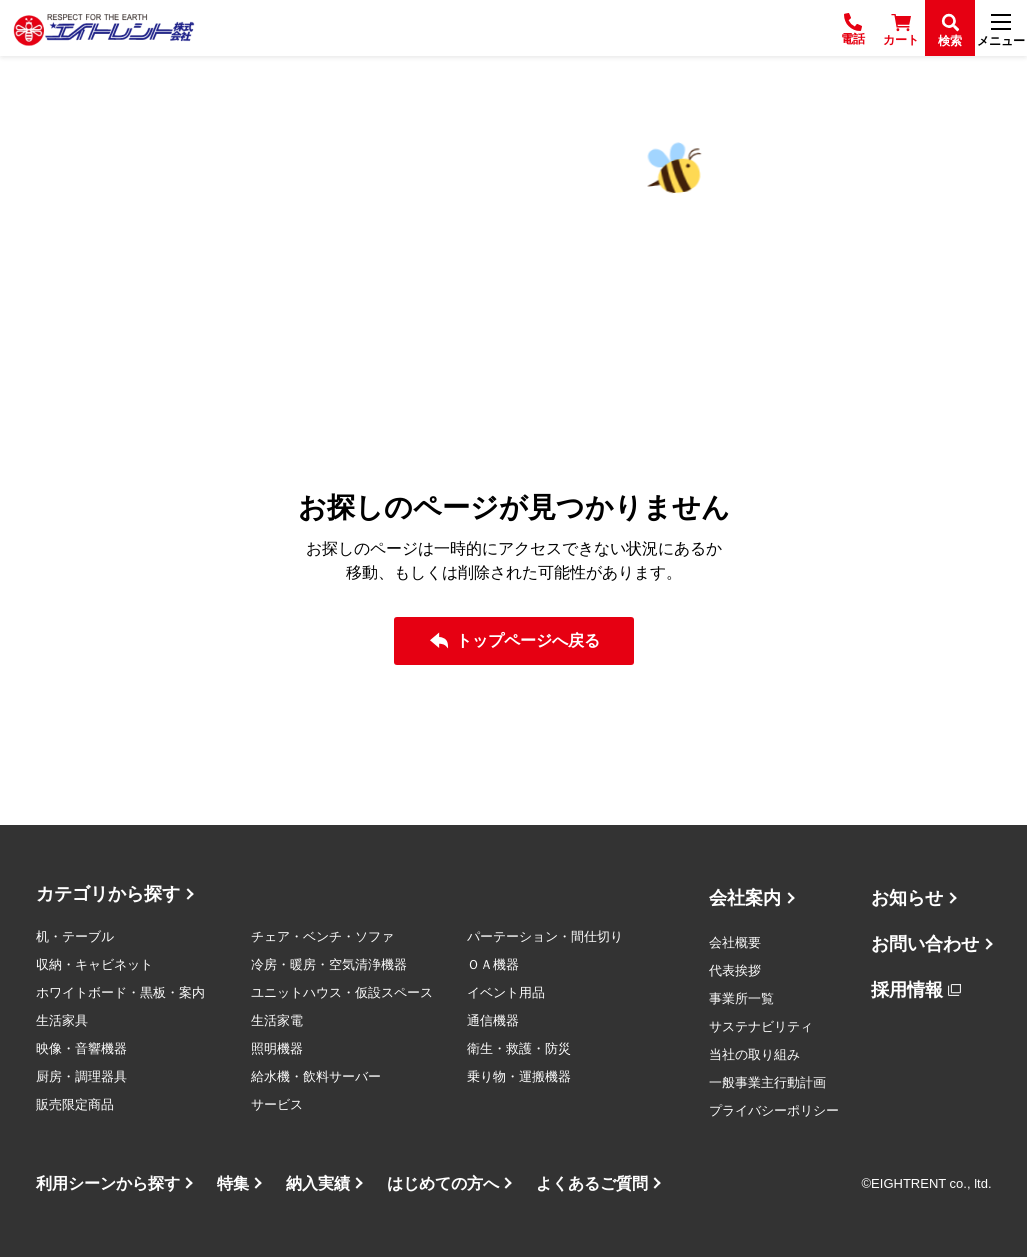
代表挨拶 (735, 970)
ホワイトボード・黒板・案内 (120, 992)
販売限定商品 (75, 1104)
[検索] (950, 28)
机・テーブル (75, 936)
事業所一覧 (741, 998)
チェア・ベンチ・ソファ (322, 936)
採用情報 (907, 990)
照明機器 (277, 1048)
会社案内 (745, 898)
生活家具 (62, 1020)
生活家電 (277, 1020)
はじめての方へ (443, 1183)
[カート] (901, 28)
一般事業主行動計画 (767, 1082)
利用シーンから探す (108, 1183)
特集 (233, 1183)
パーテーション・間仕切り (545, 936)
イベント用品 (506, 992)
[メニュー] (1001, 28)
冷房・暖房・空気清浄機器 (329, 964)
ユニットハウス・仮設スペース (342, 992)
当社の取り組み (754, 1054)
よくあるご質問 (592, 1183)
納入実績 (318, 1183)
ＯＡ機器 (493, 964)
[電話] (853, 28)
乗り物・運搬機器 (519, 1076)
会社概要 (735, 942)
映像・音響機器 (81, 1048)
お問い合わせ (925, 944)
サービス (277, 1104)
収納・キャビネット (94, 964)
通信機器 (493, 1020)
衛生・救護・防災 (519, 1048)
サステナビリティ (761, 1026)
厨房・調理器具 (81, 1076)
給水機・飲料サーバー (316, 1076)
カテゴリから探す (108, 894)
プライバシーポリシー (774, 1110)
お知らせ (907, 898)
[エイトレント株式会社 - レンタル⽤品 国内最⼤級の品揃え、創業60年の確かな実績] (104, 28)
